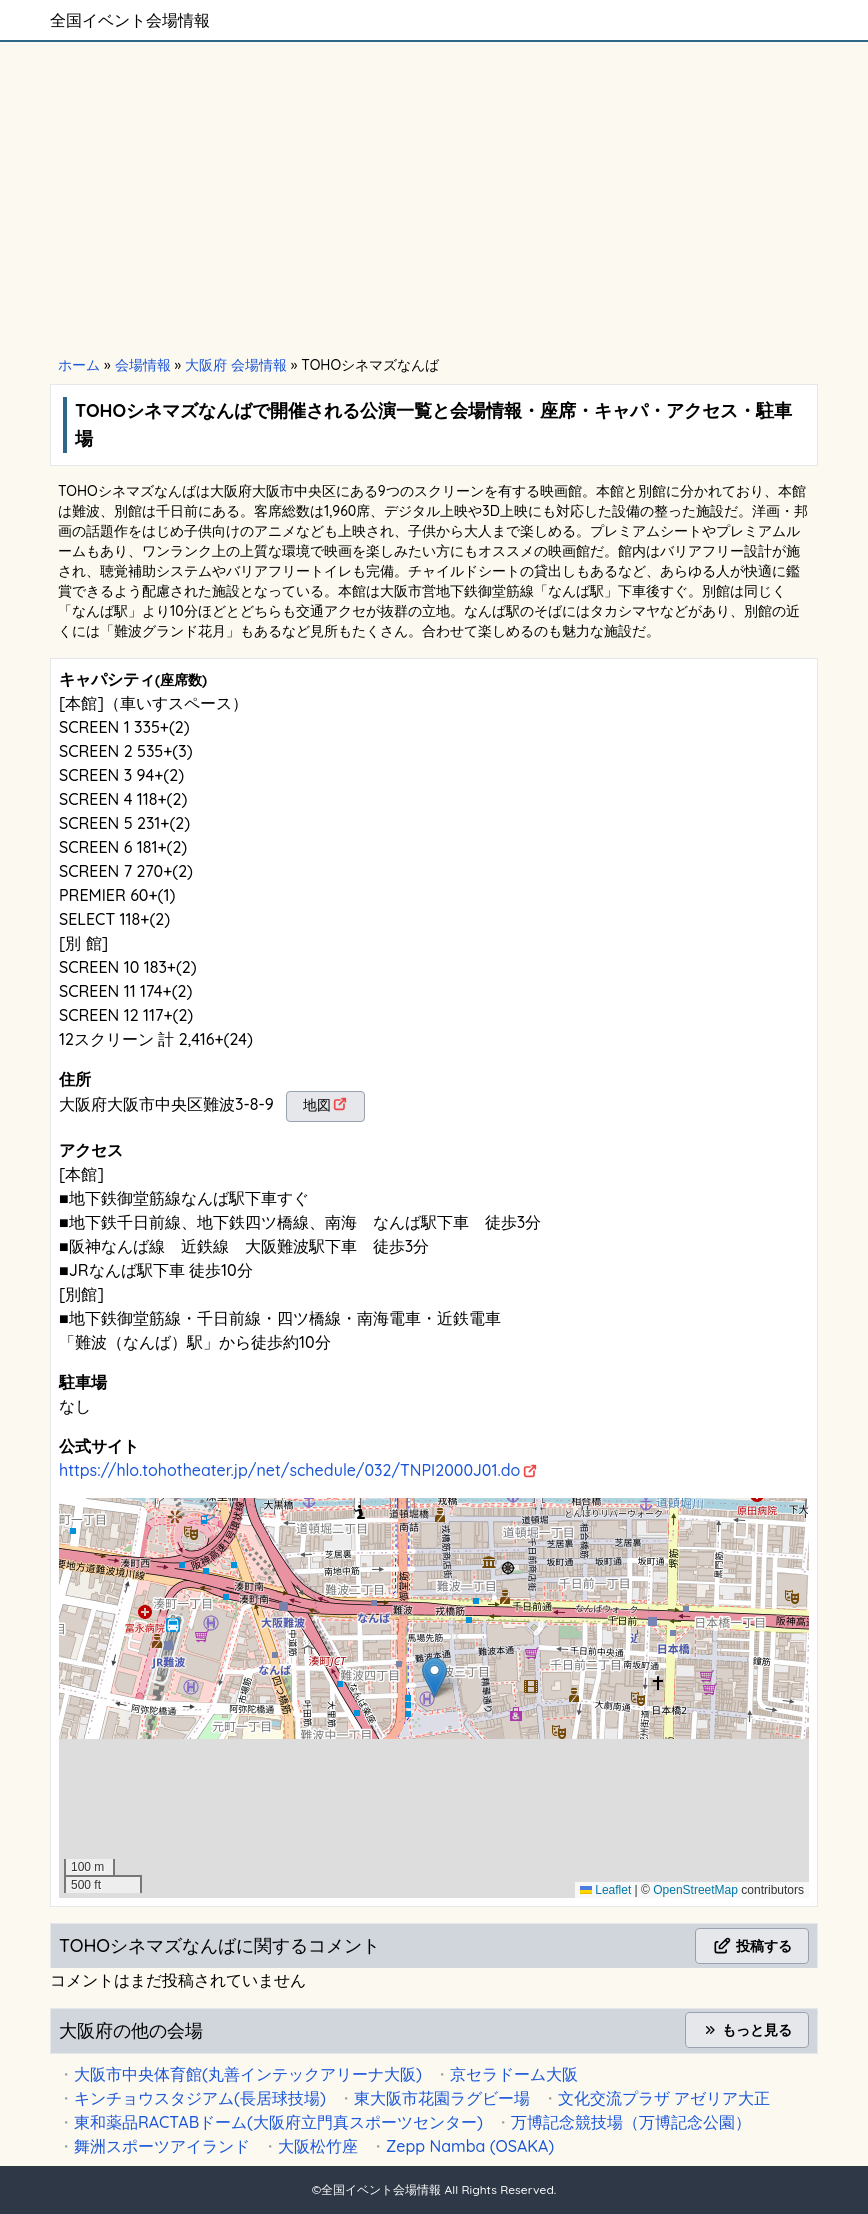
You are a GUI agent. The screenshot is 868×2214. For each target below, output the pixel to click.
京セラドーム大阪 (514, 2074)
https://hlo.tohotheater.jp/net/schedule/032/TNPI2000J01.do (289, 1470)
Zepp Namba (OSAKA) (470, 2146)
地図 (317, 1105)
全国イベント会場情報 (130, 20)
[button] (434, 1677)
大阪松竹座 (318, 2146)
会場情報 (143, 365)
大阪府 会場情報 (236, 365)
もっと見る (747, 2030)
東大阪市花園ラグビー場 (442, 2098)
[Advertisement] (434, 200)
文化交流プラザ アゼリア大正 (664, 2098)
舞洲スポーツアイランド (162, 2146)
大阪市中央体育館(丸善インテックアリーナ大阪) (248, 2074)
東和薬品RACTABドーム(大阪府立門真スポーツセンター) (278, 2122)
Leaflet (605, 1890)
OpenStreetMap (695, 1890)
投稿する (752, 1946)
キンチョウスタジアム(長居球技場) (200, 2098)
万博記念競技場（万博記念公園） (631, 2122)
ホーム (79, 365)
